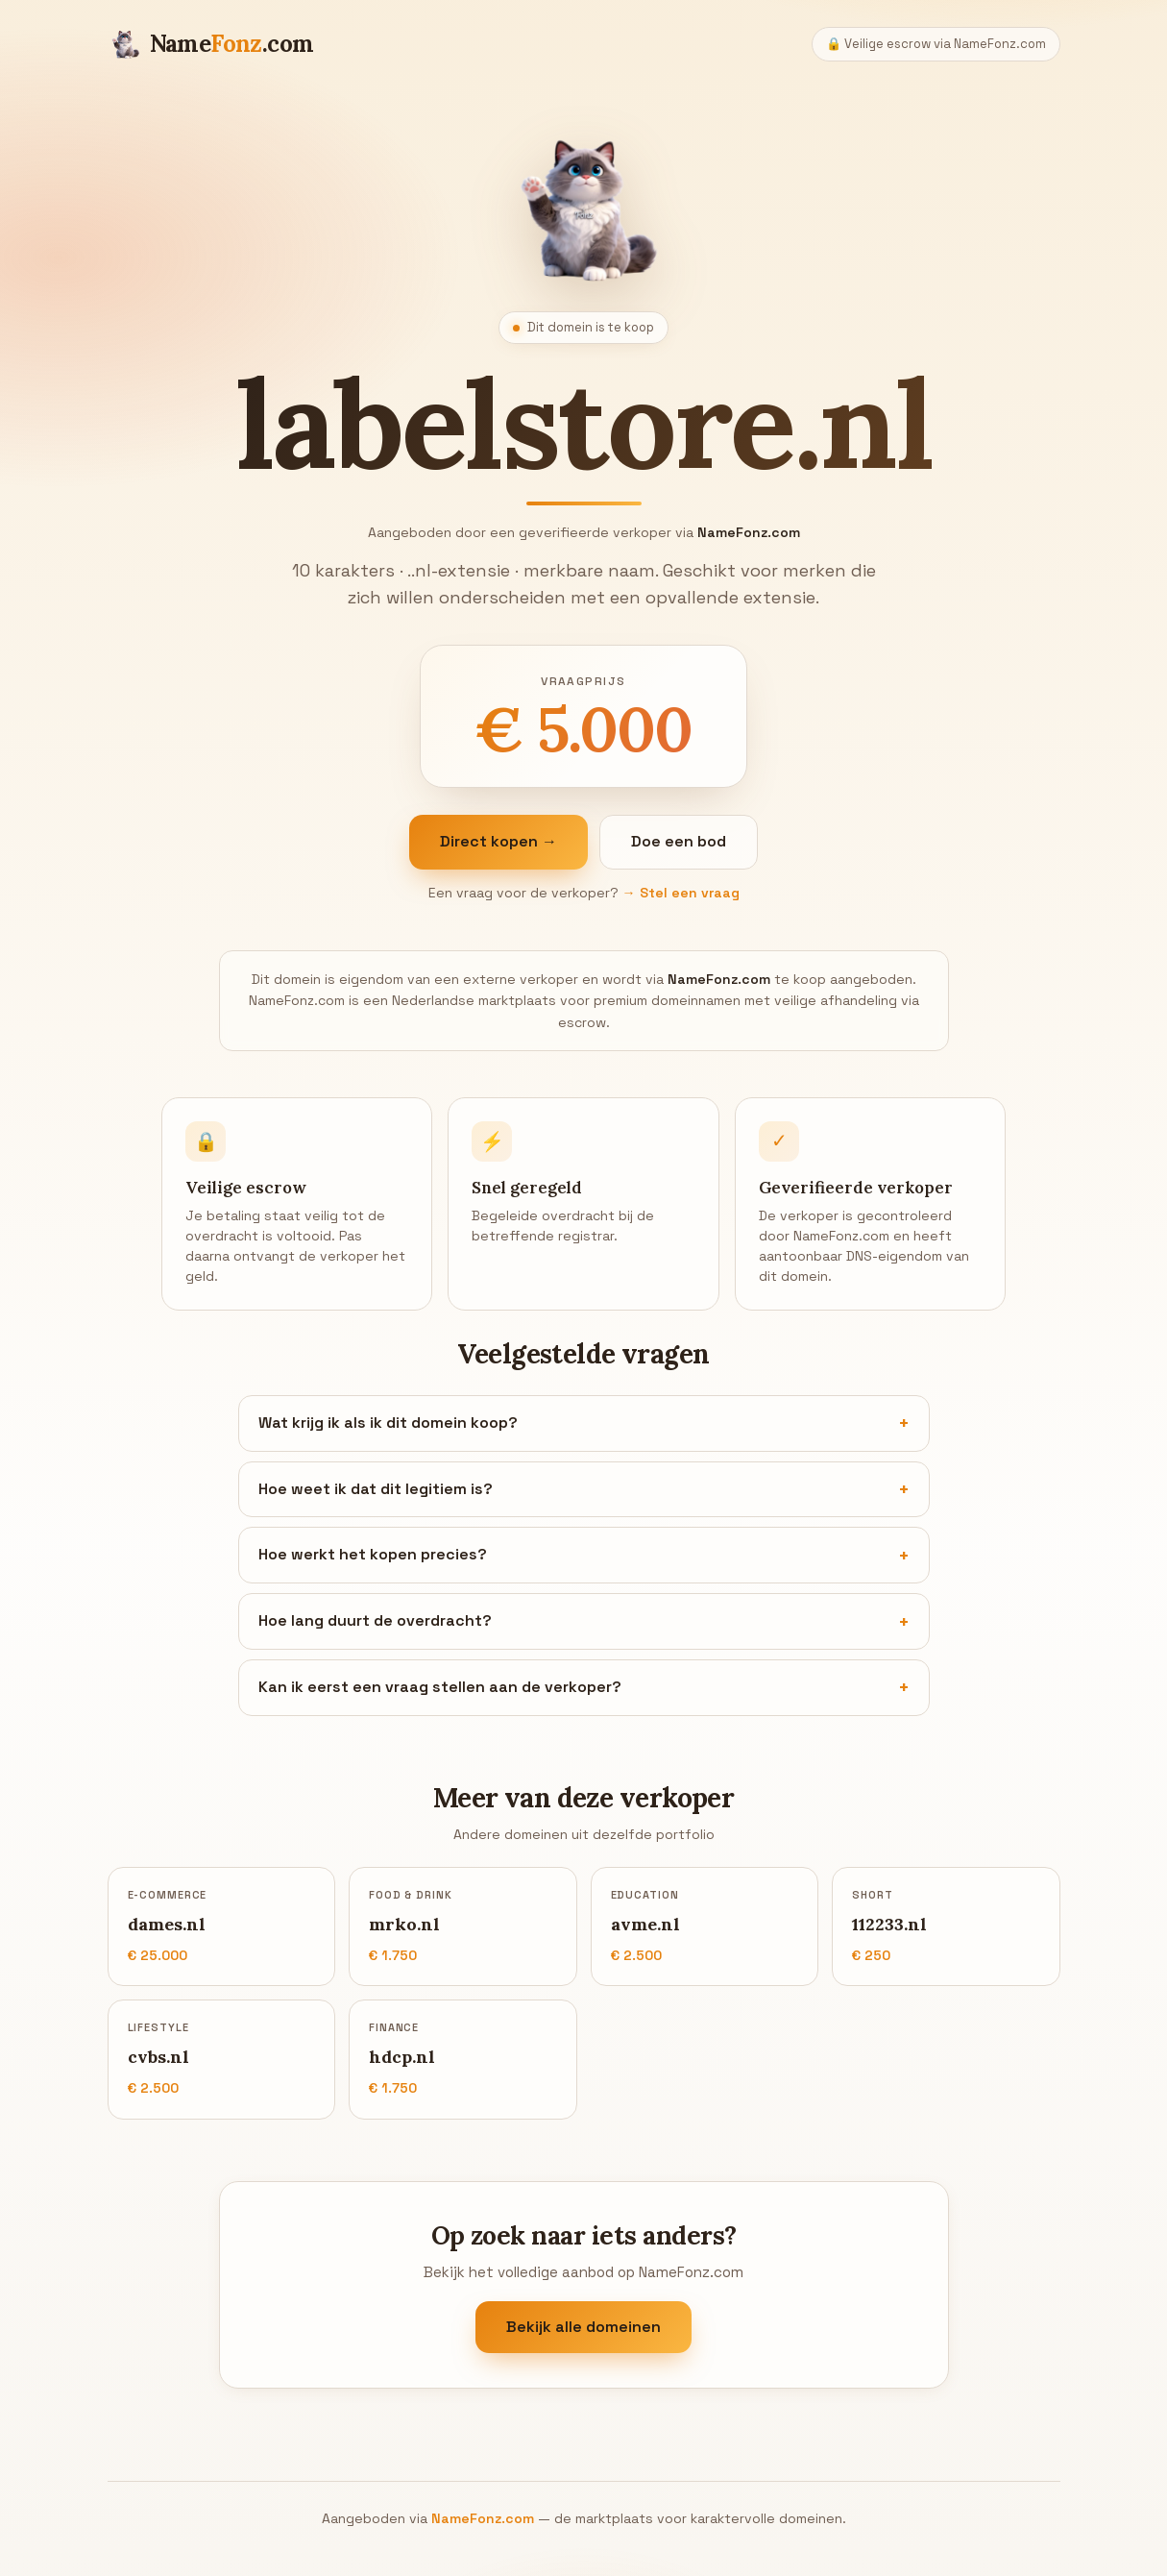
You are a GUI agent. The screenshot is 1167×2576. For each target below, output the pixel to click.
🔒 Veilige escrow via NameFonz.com (936, 44)
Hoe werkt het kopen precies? (372, 1554)
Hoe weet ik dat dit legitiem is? (375, 1489)
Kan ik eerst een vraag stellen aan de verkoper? (439, 1687)
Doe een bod (678, 841)
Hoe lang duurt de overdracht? (375, 1620)
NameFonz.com (482, 2518)
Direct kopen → (498, 841)
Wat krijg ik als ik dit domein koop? (388, 1422)
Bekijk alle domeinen (583, 2327)
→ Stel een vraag (681, 892)
